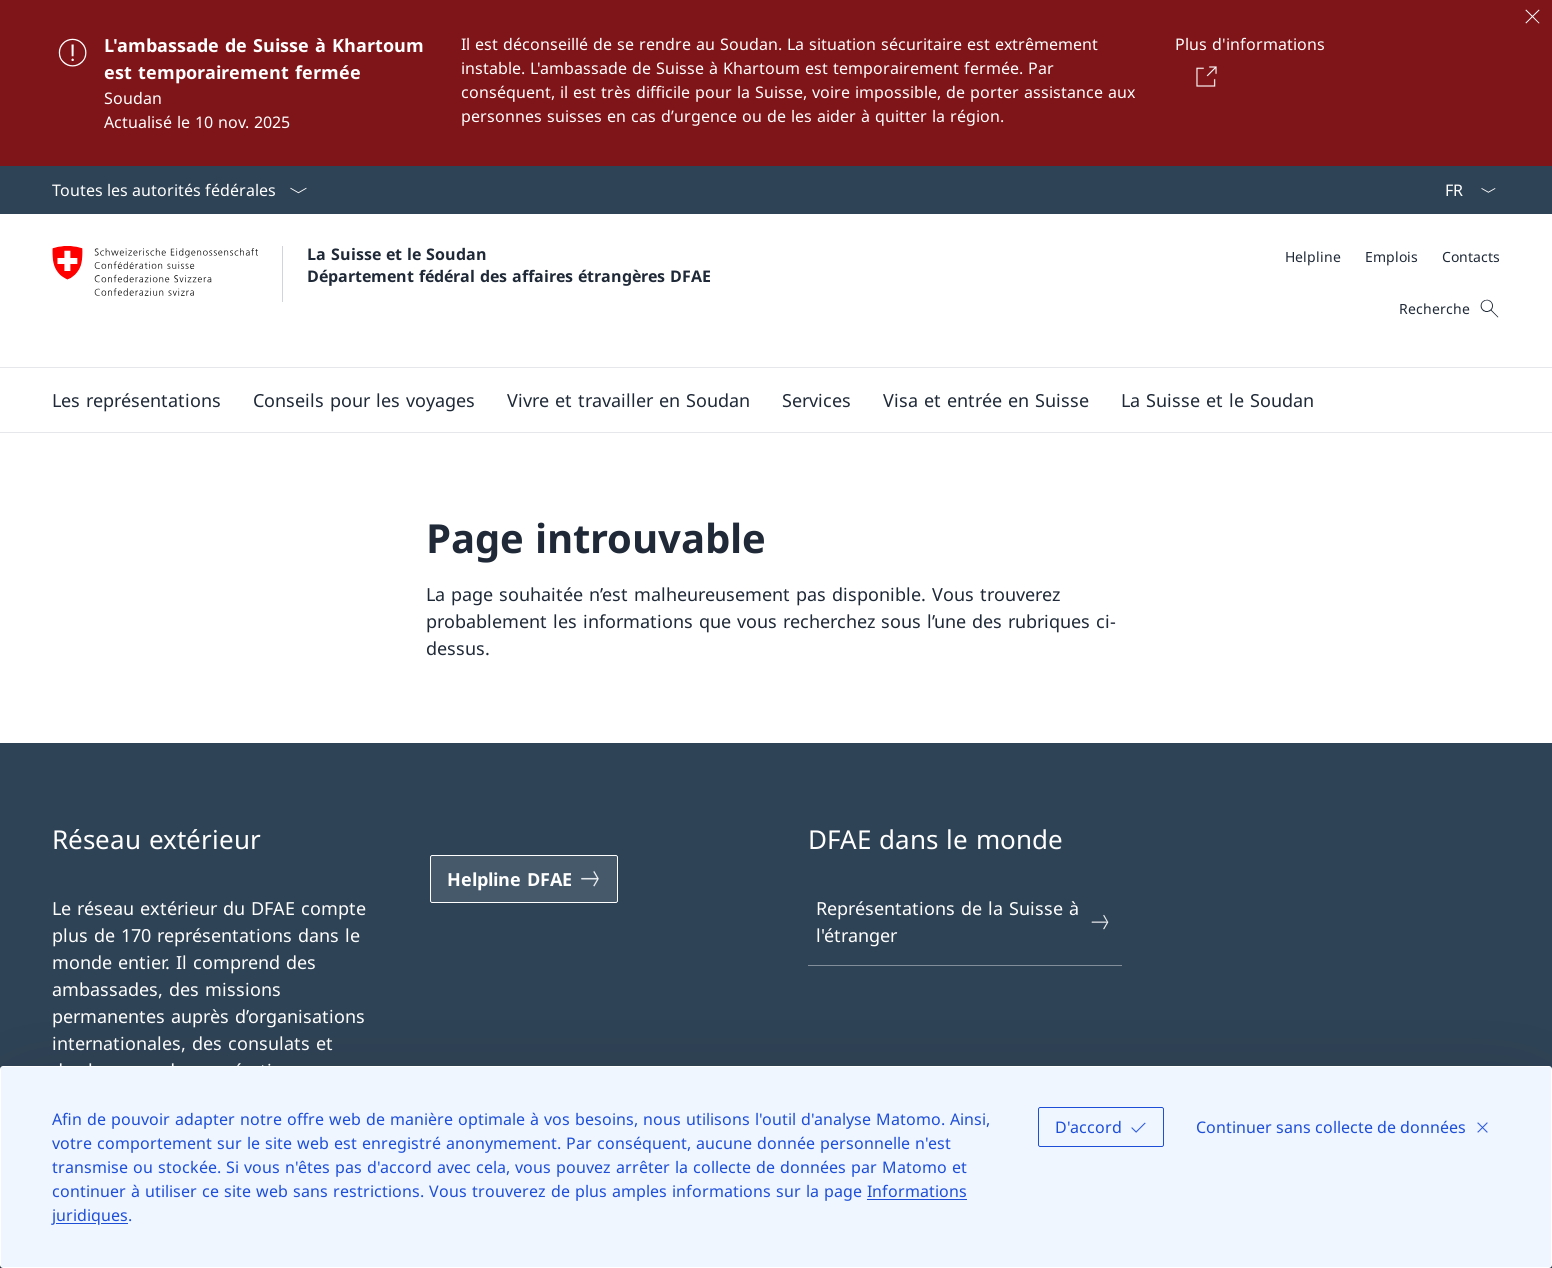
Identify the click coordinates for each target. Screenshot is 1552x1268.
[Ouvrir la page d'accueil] (381, 290)
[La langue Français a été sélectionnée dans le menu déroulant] (1464, 190)
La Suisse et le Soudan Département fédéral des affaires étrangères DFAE (509, 265)
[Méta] (1392, 256)
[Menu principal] (760, 400)
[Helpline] (1313, 256)
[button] (136, 400)
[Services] (816, 400)
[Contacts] (1471, 256)
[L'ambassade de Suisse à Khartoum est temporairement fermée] (776, 83)
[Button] (1202, 76)
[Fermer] (1532, 16)
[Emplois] (1391, 256)
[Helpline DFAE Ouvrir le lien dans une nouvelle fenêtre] (524, 879)
